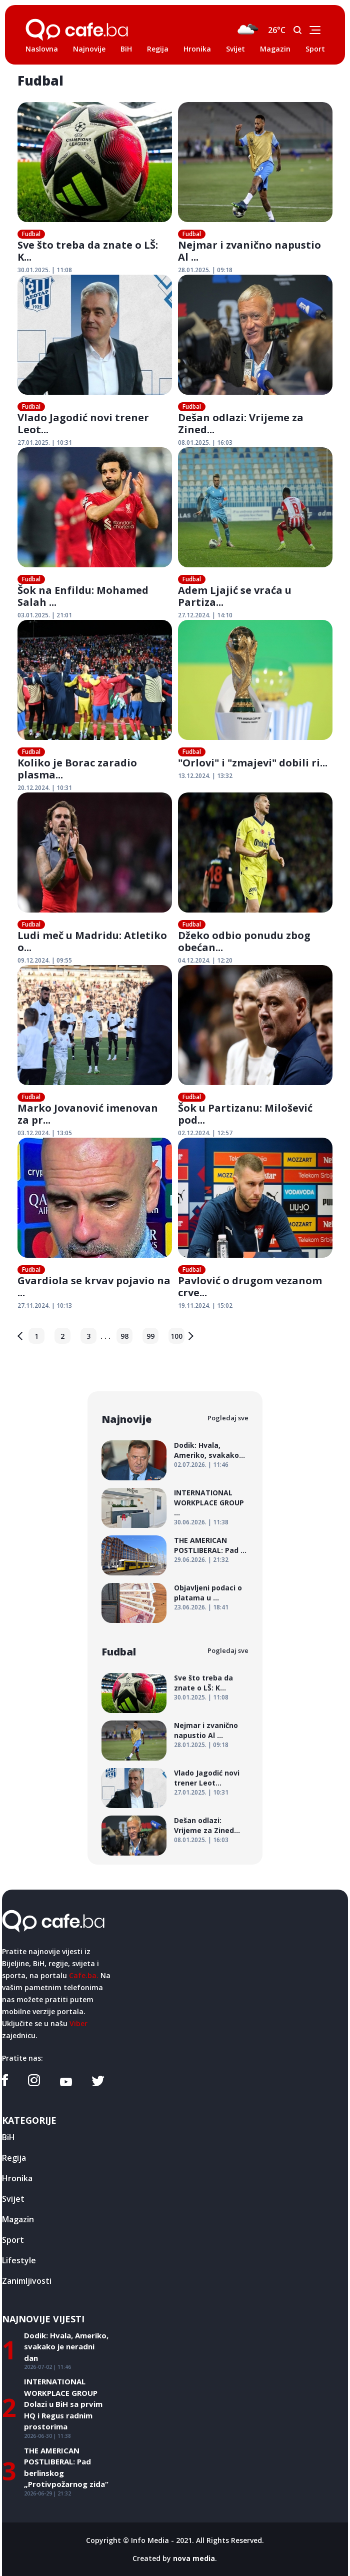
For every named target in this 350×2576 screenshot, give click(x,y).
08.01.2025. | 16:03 (205, 442)
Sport (315, 49)
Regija (157, 49)
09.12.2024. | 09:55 (45, 960)
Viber (79, 2023)
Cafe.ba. (83, 1975)
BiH (126, 49)
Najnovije (89, 49)
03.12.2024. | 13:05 (45, 1133)
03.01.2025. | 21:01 (45, 615)
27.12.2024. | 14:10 (205, 615)
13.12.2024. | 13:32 (205, 775)
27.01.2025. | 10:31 (45, 442)
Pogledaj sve (228, 1417)
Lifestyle (19, 2260)
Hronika (197, 49)
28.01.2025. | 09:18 (205, 270)
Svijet (235, 49)
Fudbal (31, 234)
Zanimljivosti (27, 2280)
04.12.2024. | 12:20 (205, 960)
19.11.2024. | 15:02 (205, 1305)
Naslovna (42, 49)
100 (176, 1336)
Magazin (275, 49)
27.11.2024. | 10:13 (45, 1305)
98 (124, 1336)
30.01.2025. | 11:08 (45, 270)
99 (150, 1336)
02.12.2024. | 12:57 (205, 1133)
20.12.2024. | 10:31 (45, 787)
